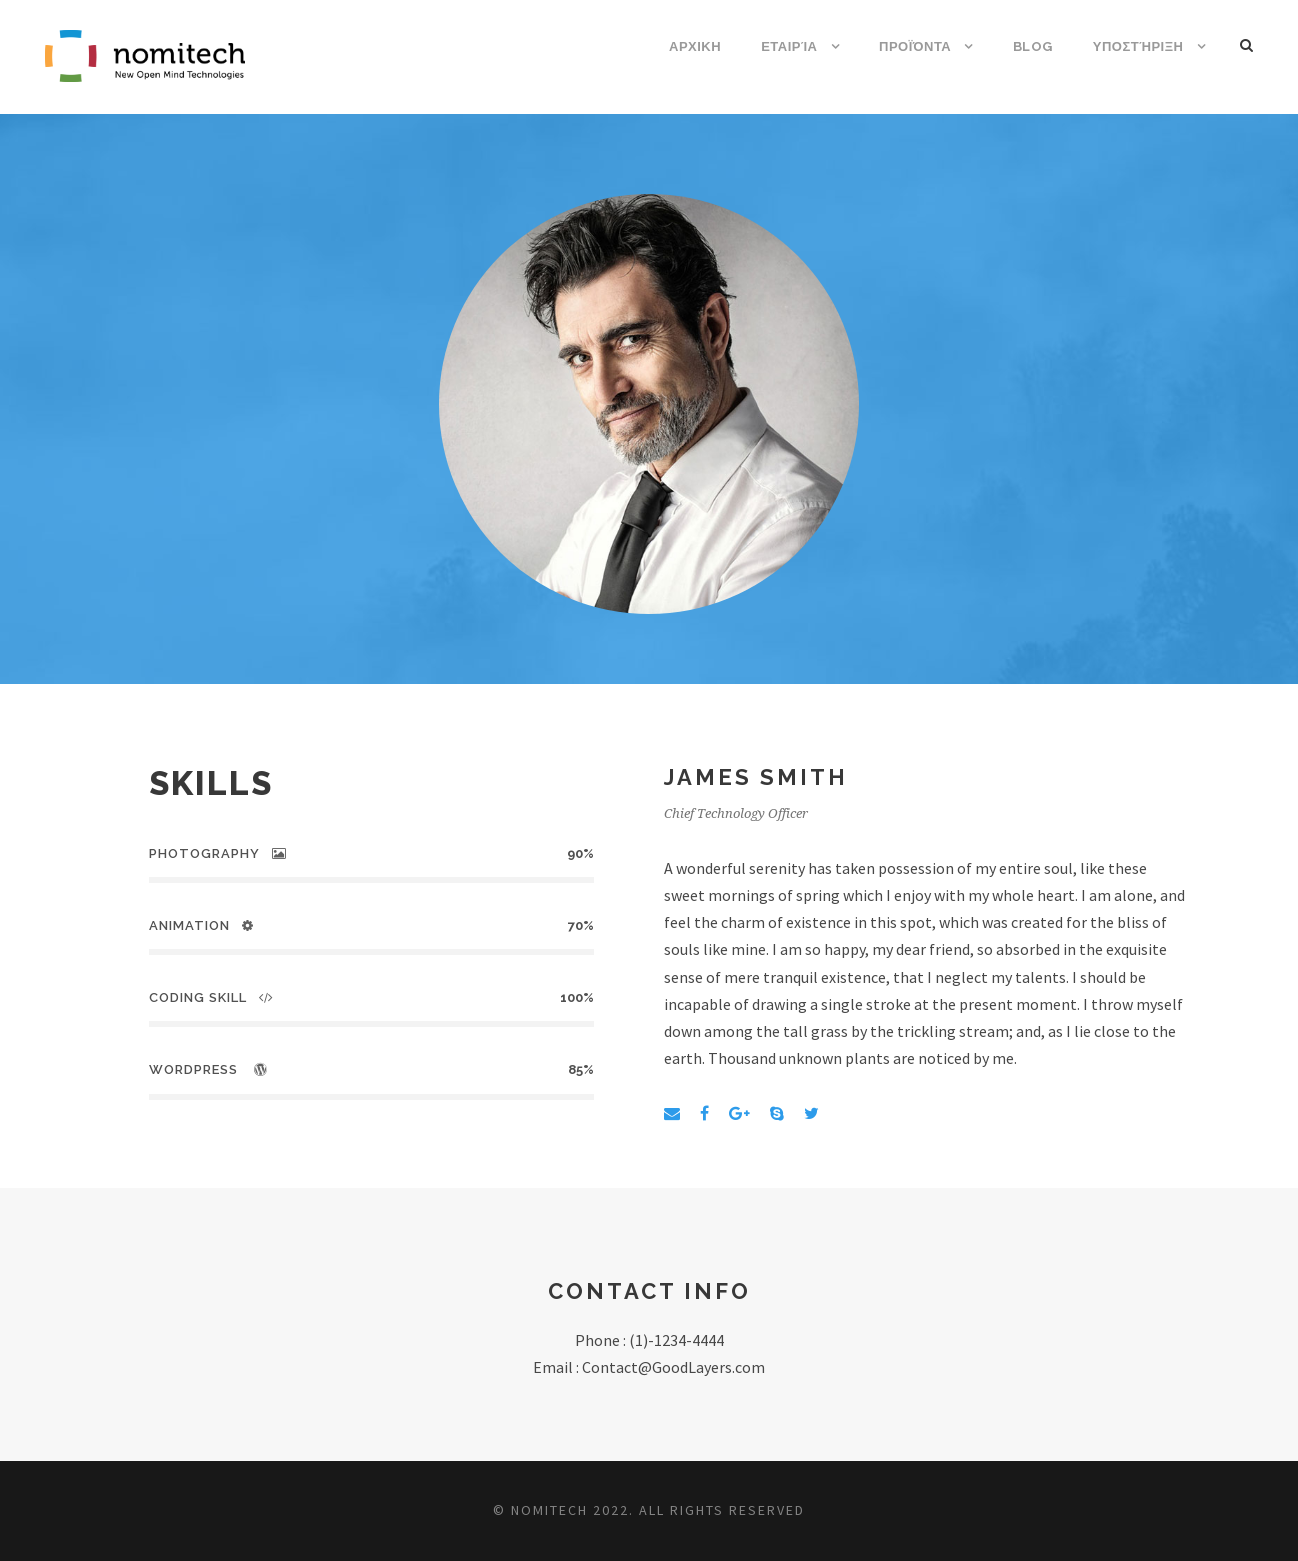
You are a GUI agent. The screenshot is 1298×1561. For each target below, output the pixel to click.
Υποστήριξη (1138, 46)
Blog (1033, 46)
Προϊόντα (915, 46)
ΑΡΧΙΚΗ (695, 46)
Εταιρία (789, 46)
